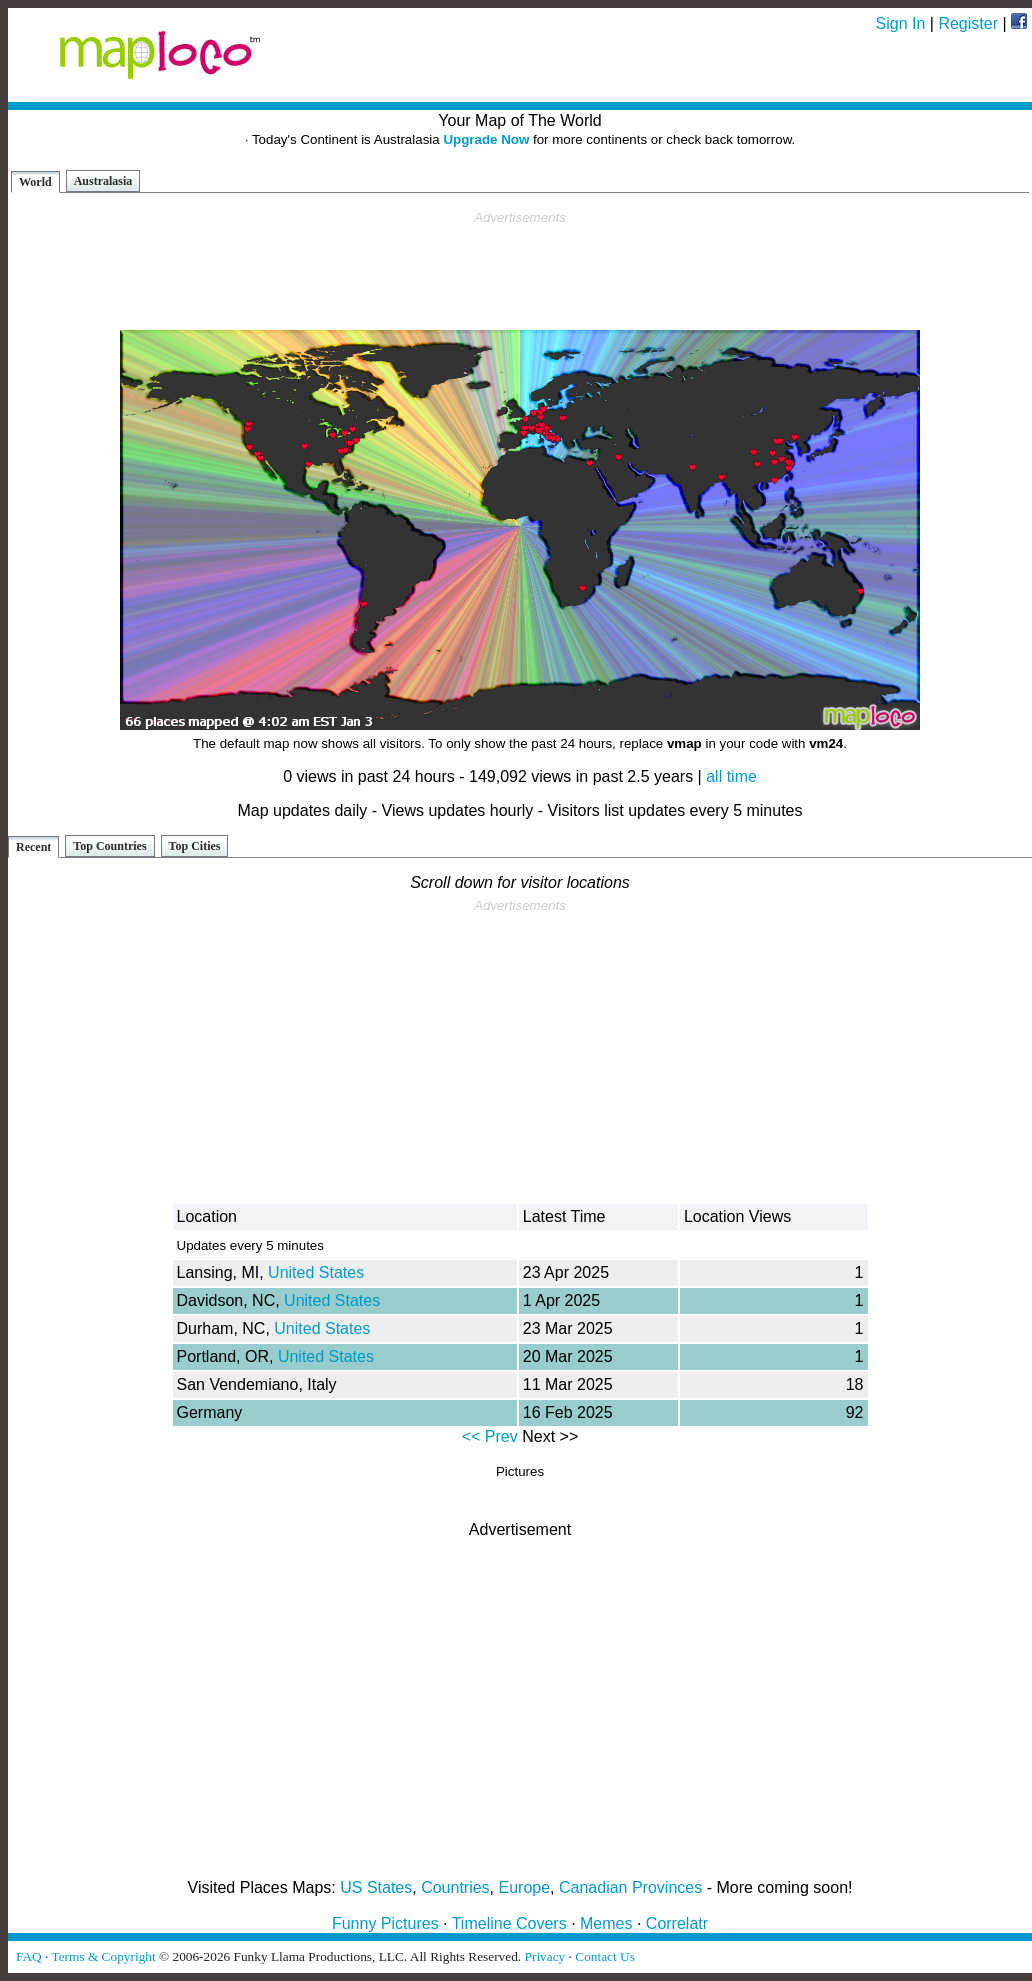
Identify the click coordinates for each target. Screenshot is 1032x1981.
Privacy (545, 1956)
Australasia (103, 181)
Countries (455, 1887)
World (35, 182)
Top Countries (109, 846)
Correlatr (677, 1923)
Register (968, 23)
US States (376, 1887)
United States (316, 1272)
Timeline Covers (509, 1923)
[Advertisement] (520, 271)
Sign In (901, 23)
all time (731, 776)
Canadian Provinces (630, 1887)
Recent (33, 847)
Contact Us (605, 1956)
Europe (525, 1887)
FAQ (29, 1956)
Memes (606, 1923)
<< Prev (490, 1436)
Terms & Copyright (103, 1956)
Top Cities (195, 846)
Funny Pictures (385, 1923)
